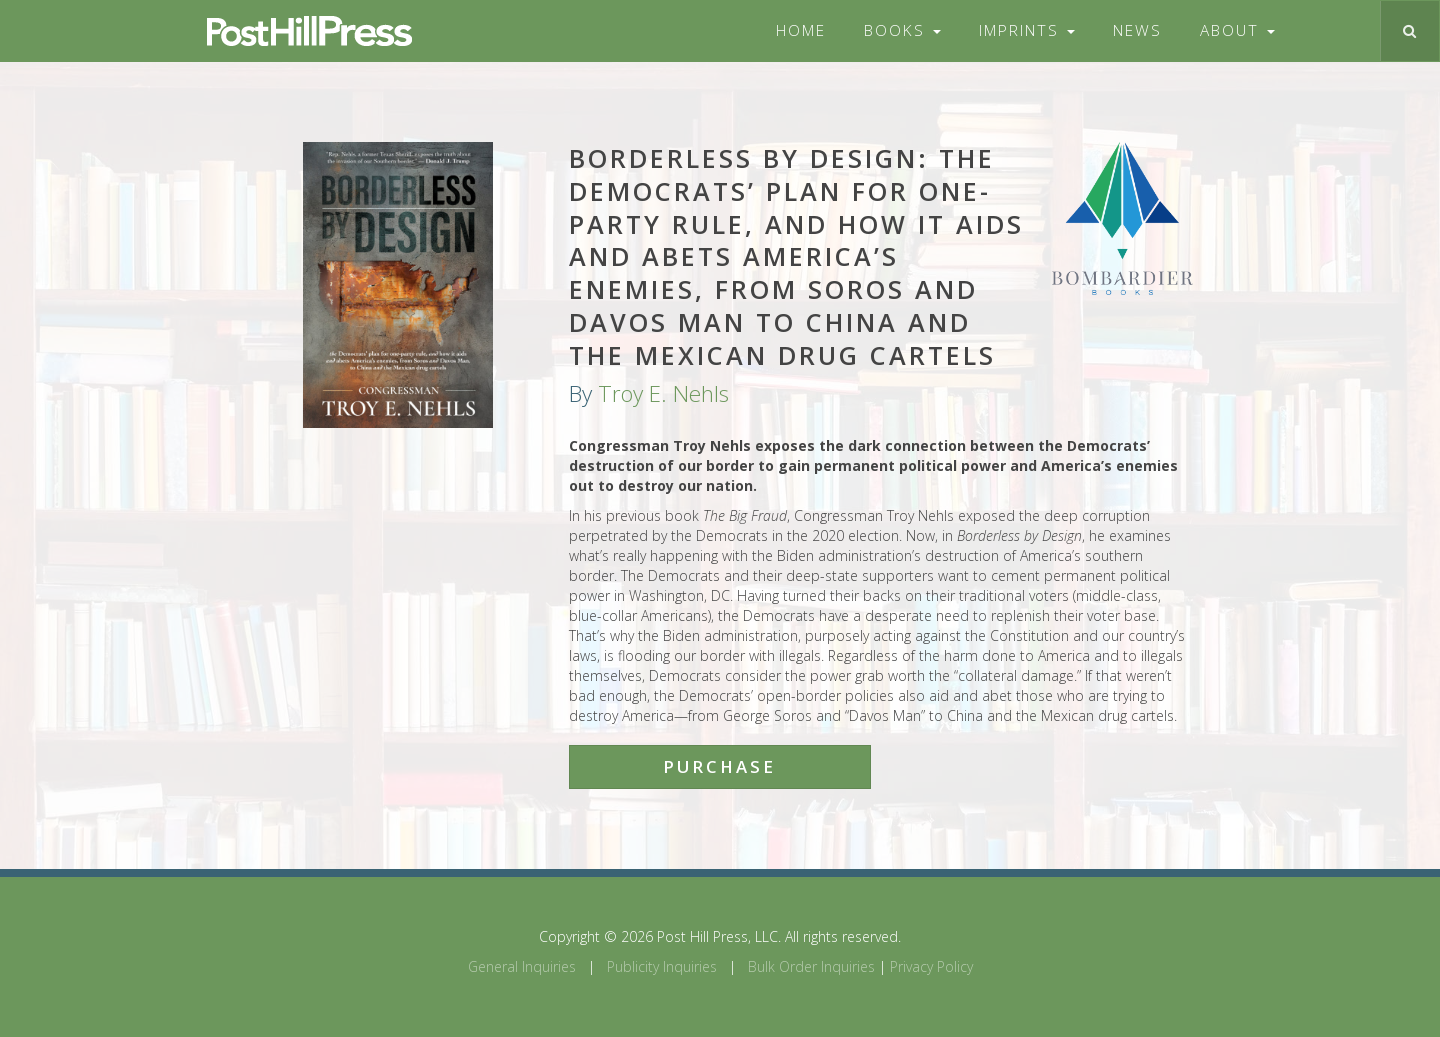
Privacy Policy (931, 966)
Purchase (719, 766)
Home (801, 30)
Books (902, 30)
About (1237, 30)
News (1137, 30)
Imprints (1027, 30)
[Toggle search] (1409, 31)
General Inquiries (522, 966)
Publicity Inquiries (662, 966)
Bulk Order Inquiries (811, 966)
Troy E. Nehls (663, 393)
